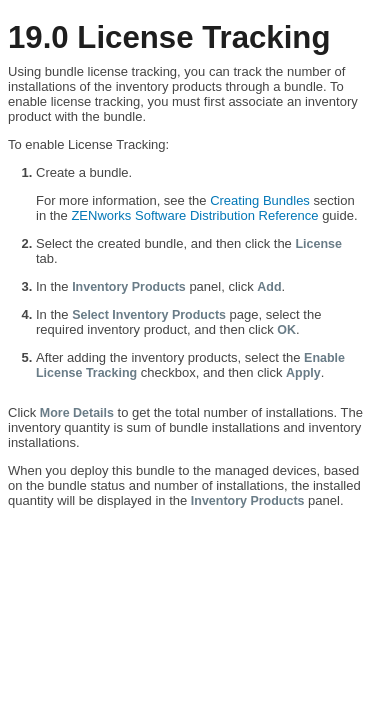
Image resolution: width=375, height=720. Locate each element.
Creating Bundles (260, 200)
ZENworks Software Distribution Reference (194, 215)
